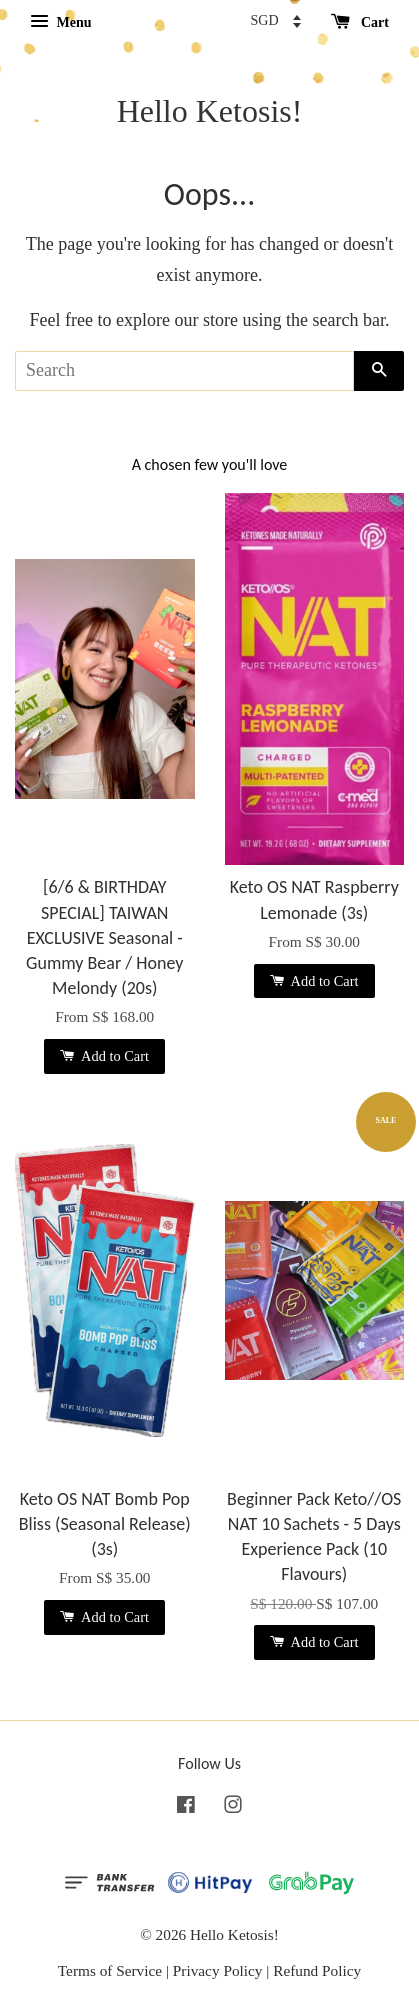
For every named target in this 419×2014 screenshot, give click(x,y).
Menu (61, 22)
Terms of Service (110, 1970)
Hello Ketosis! (210, 111)
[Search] (184, 371)
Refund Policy (317, 1970)
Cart (360, 22)
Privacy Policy (218, 1970)
